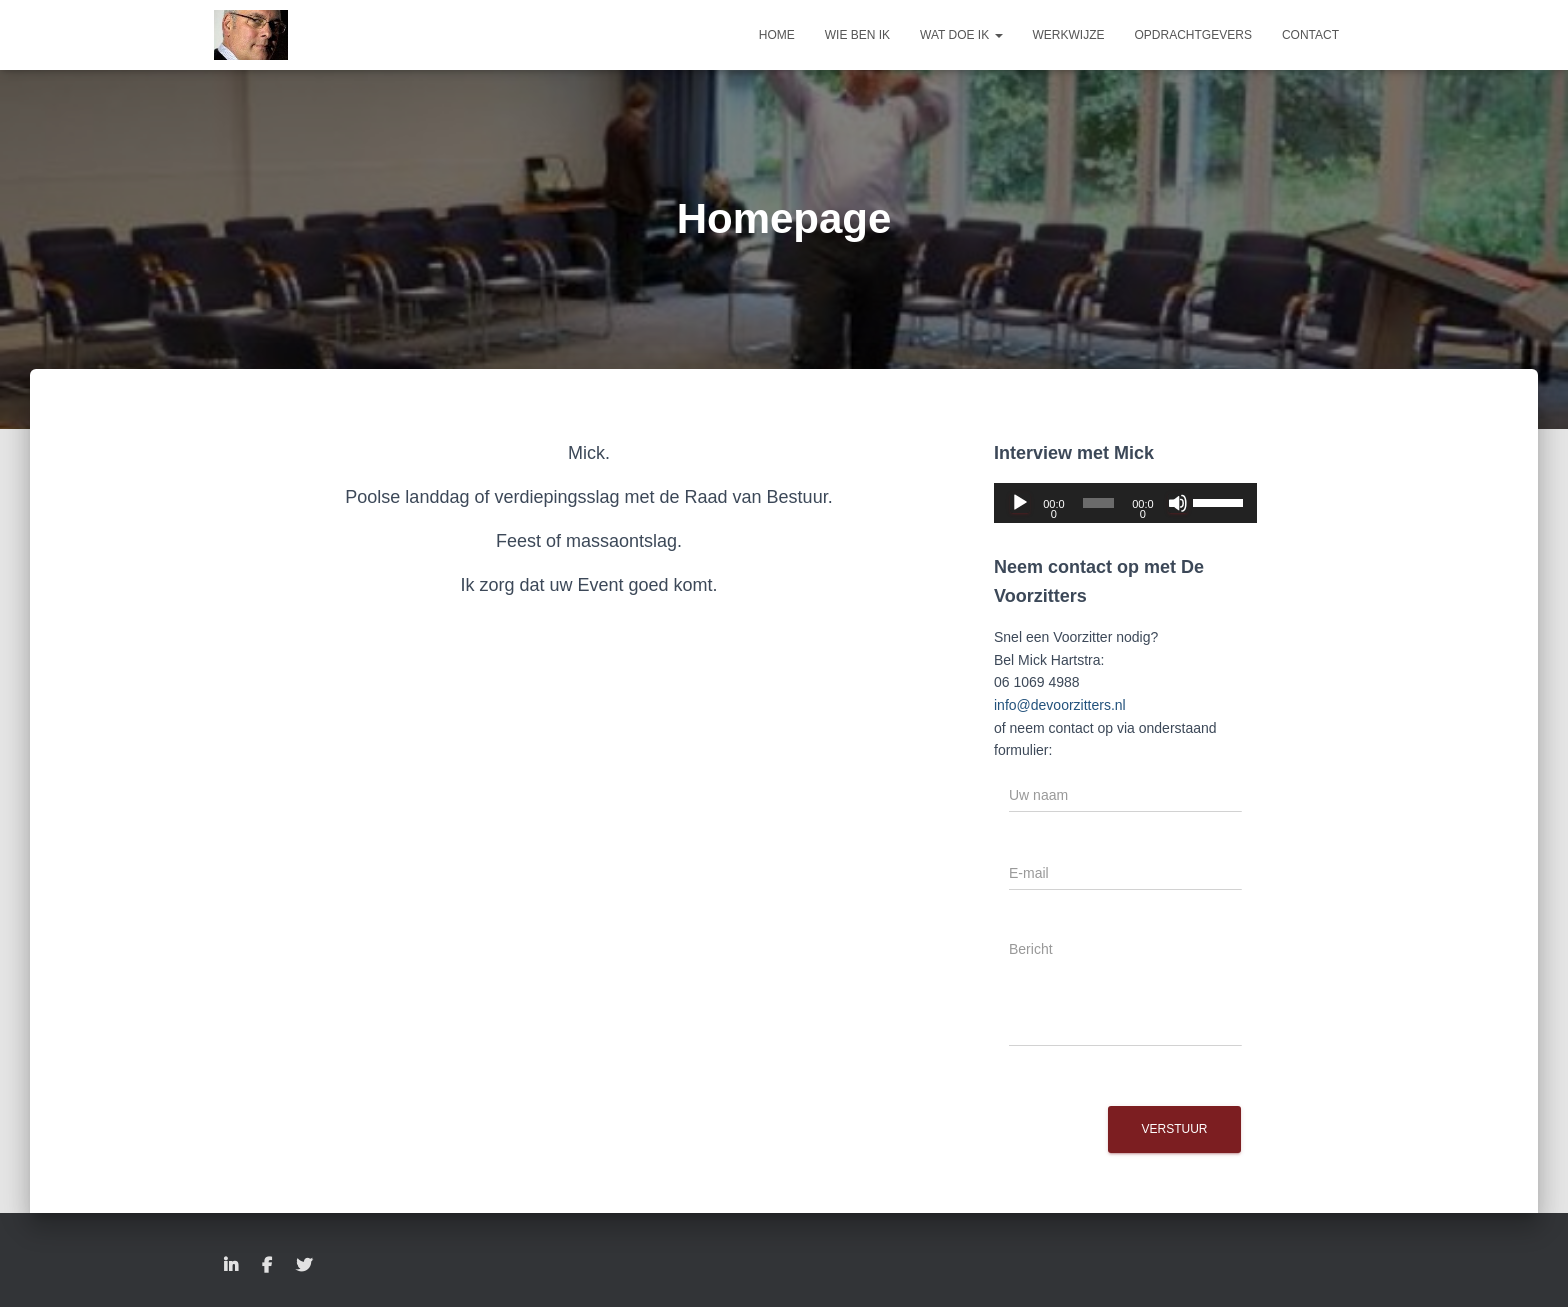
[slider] (1098, 503)
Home (777, 35)
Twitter (304, 1266)
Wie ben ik (857, 35)
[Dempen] (1178, 503)
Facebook (267, 1266)
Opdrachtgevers (1193, 35)
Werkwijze (1069, 35)
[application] (1125, 503)
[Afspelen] (1020, 503)
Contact (1310, 35)
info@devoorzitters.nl (1060, 705)
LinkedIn (231, 1266)
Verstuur (1174, 1129)
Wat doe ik (961, 35)
